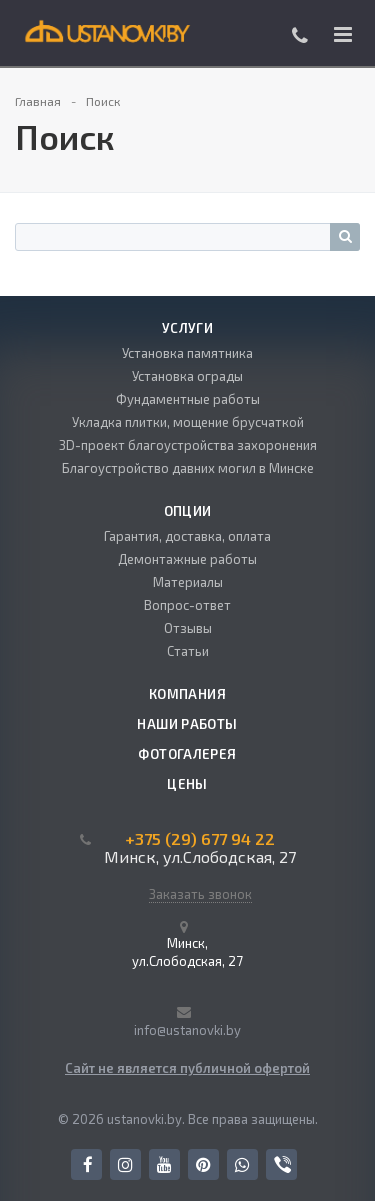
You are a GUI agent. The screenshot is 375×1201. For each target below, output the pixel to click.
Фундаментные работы (188, 399)
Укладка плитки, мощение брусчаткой (188, 422)
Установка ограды (187, 376)
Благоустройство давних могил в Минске (188, 468)
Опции (188, 511)
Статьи (188, 651)
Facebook (88, 1164)
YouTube (164, 1164)
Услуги (187, 328)
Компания (187, 694)
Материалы (188, 582)
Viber (282, 1165)
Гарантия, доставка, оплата (187, 536)
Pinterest (203, 1164)
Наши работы (187, 724)
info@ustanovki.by (187, 1030)
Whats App (242, 1164)
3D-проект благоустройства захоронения (188, 445)
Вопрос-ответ (187, 605)
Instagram (125, 1164)
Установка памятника (187, 353)
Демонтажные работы (187, 559)
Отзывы (188, 628)
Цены (187, 784)
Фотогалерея (187, 754)
